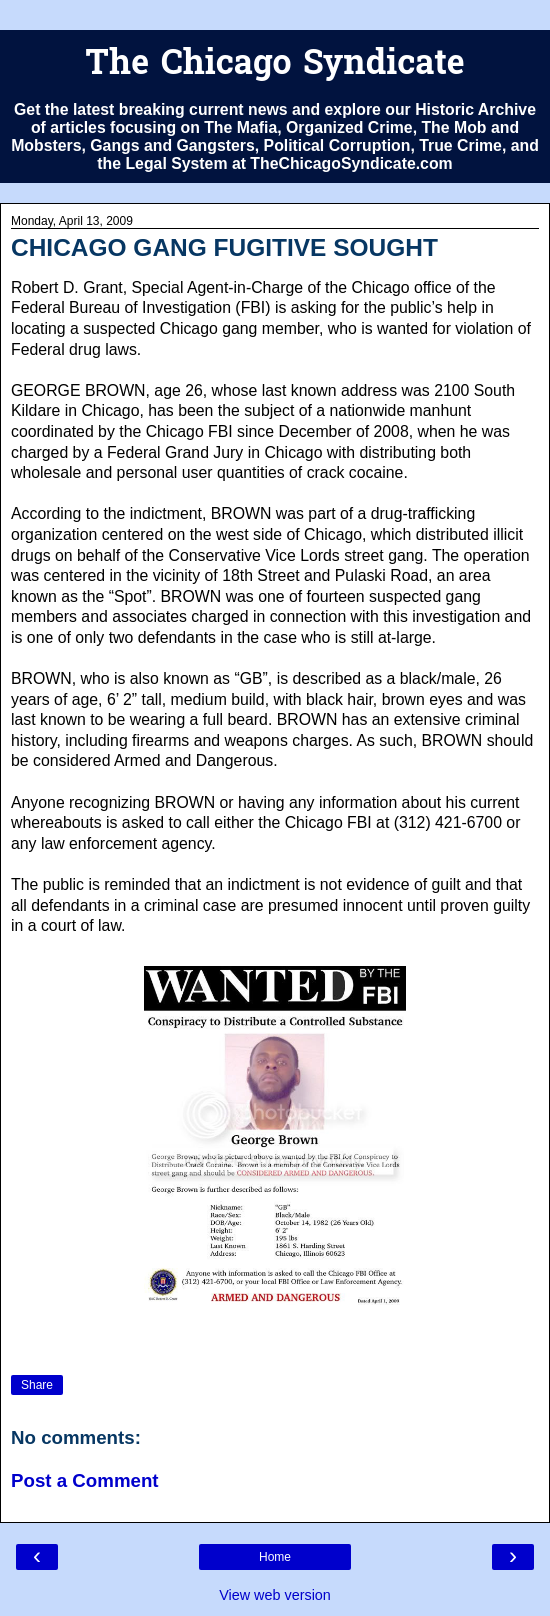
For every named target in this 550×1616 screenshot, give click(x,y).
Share (37, 1385)
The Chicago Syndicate (274, 65)
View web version (275, 1595)
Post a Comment (85, 1480)
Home (275, 1557)
